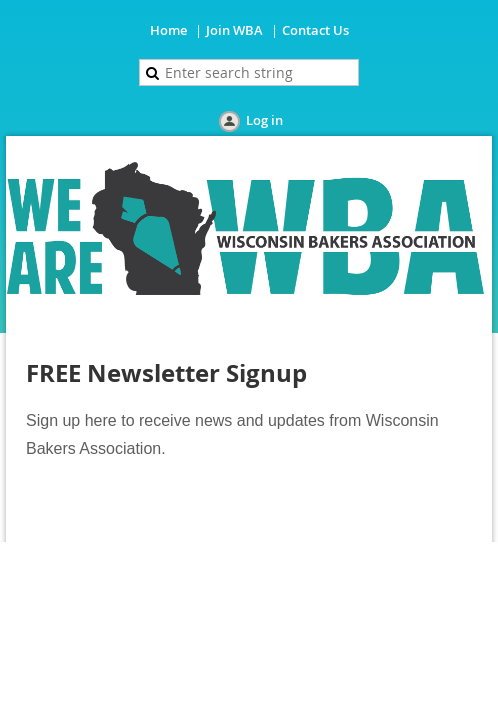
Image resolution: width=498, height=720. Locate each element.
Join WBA (234, 30)
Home (168, 30)
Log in (264, 120)
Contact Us (315, 30)
